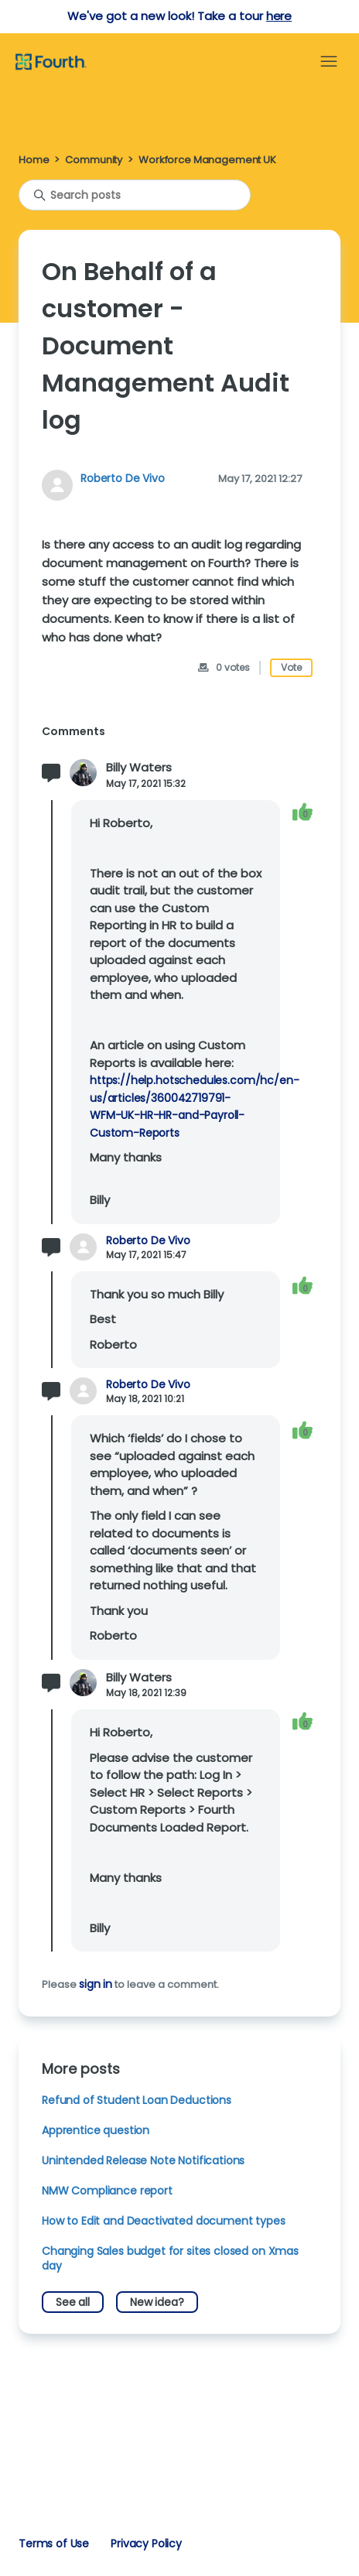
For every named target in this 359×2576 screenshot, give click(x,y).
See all (73, 2302)
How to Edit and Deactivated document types (163, 2221)
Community (93, 159)
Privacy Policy (146, 2543)
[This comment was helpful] (302, 811)
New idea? (157, 2302)
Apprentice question (95, 2130)
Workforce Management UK (207, 159)
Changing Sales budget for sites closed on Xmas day (170, 2258)
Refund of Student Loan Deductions (136, 2100)
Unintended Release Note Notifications (143, 2160)
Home (34, 159)
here (279, 16)
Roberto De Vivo (122, 478)
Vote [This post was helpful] (291, 667)
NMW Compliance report (107, 2190)
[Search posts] (135, 195)
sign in (95, 1984)
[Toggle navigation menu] (329, 62)
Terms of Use (54, 2543)
